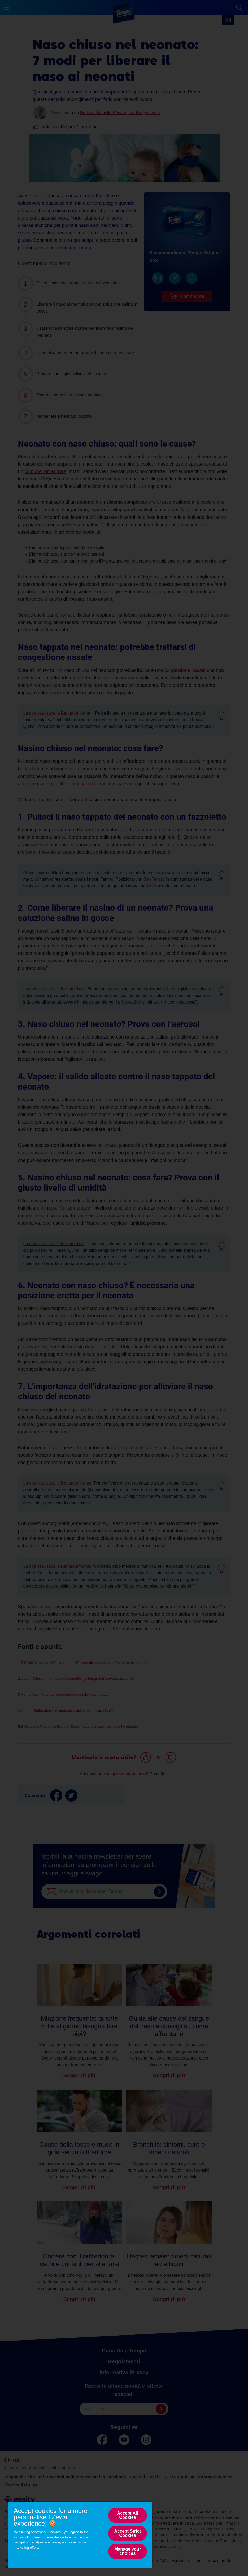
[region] (80, 2535)
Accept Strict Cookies (127, 2533)
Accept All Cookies (127, 2515)
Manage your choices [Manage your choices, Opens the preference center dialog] (127, 2551)
